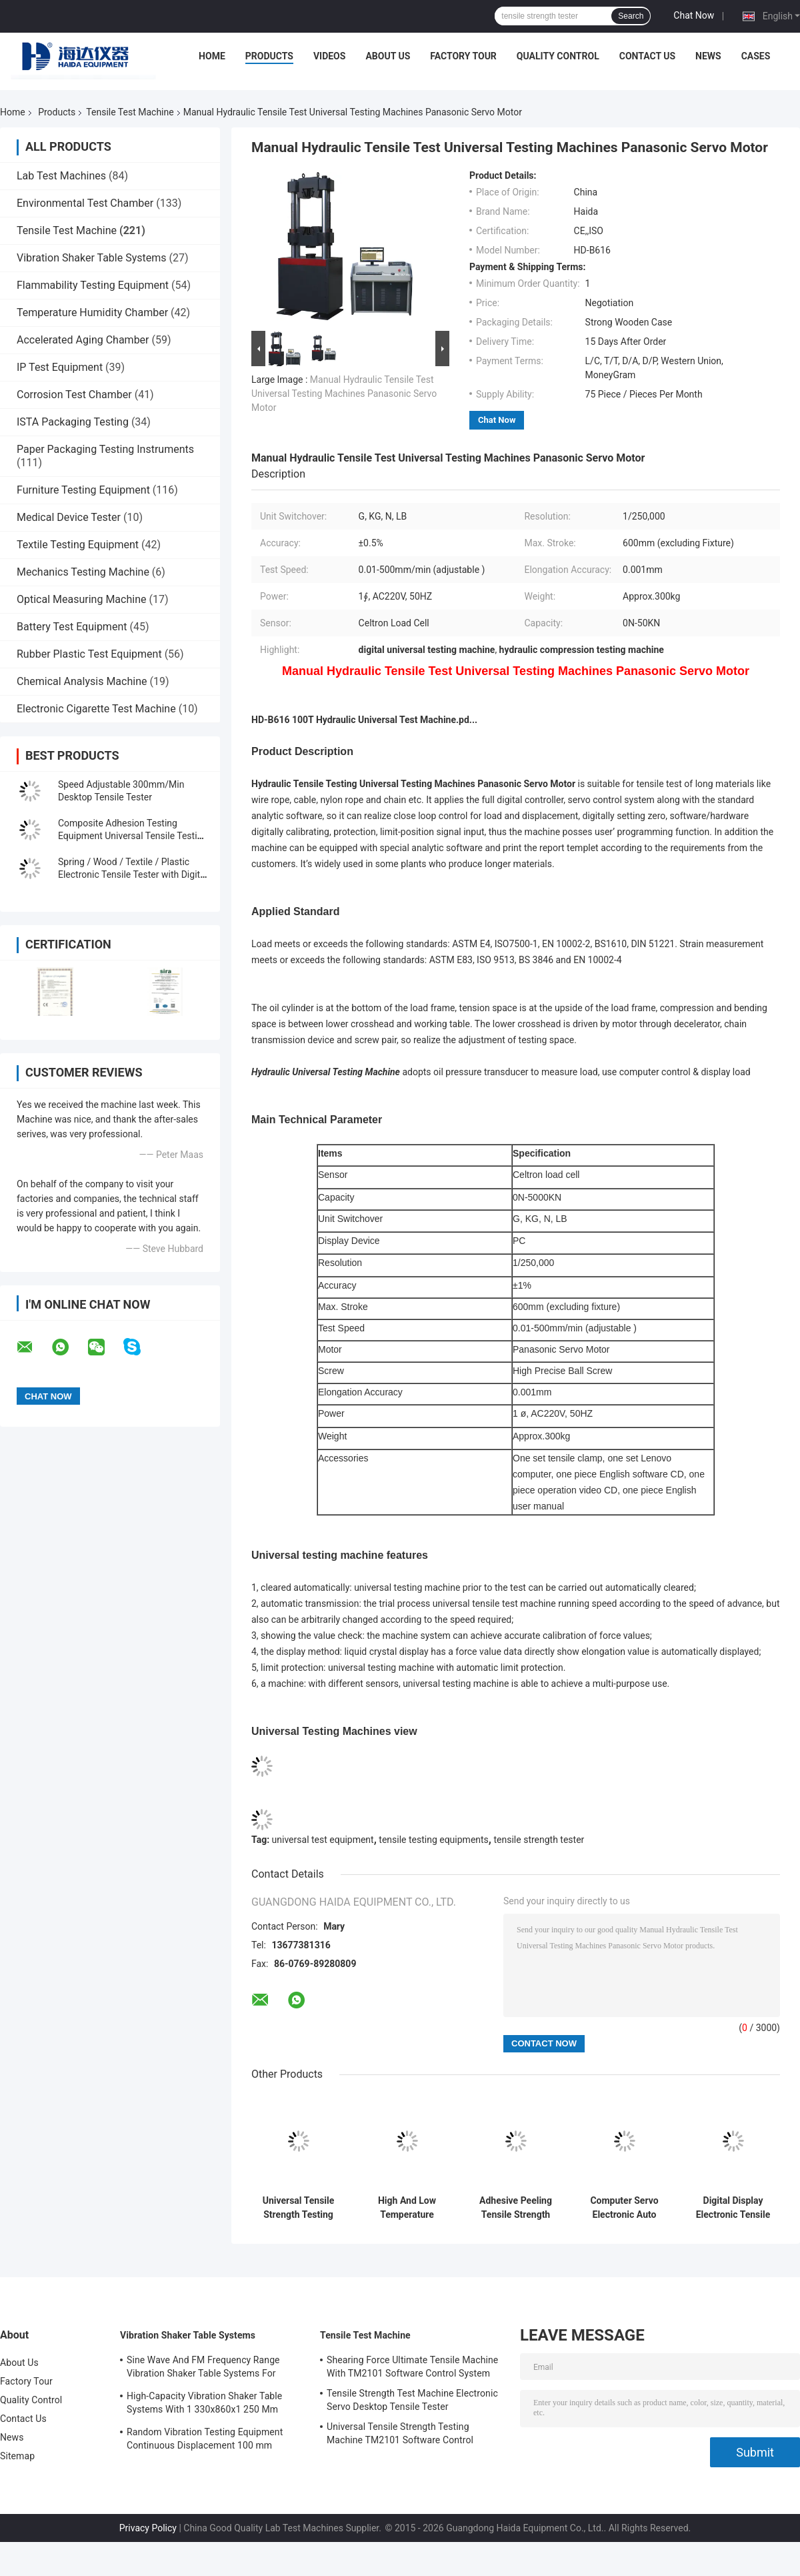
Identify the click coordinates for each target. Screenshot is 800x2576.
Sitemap (17, 2456)
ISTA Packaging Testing (73, 422)
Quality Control (558, 56)
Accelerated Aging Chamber (83, 340)
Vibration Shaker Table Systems (92, 257)
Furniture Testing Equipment (83, 490)
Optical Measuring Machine (81, 599)
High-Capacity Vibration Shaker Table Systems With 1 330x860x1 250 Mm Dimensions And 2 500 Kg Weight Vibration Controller (204, 2405)
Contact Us (647, 56)
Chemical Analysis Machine (82, 681)
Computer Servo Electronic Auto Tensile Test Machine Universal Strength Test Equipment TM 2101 (624, 2207)
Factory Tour (463, 56)
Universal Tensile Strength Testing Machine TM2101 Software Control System (298, 2207)
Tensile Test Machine (129, 112)
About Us (387, 56)
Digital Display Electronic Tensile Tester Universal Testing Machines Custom (733, 2207)
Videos (329, 56)
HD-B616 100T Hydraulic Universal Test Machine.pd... (364, 719)
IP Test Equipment (60, 367)
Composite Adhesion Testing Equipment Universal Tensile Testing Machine (132, 836)
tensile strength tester (538, 1839)
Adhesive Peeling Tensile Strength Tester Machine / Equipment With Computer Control (516, 2207)
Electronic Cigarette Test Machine (96, 708)
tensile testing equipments (434, 1839)
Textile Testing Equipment (78, 544)
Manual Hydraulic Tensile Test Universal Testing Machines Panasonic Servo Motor (344, 393)
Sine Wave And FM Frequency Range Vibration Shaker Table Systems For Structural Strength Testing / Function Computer (205, 2369)
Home (212, 56)
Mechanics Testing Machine (83, 572)
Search (630, 16)
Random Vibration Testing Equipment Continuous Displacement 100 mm (205, 2439)
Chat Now (693, 15)
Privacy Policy (148, 2528)
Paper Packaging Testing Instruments (105, 449)
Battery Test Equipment (72, 626)
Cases (756, 56)
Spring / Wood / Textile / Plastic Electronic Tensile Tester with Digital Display (132, 874)
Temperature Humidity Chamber (92, 312)
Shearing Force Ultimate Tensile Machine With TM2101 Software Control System (412, 2367)
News (708, 56)
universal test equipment (323, 1839)
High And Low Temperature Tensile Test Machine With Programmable (407, 2207)
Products (269, 56)
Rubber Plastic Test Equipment (89, 654)
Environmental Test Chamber (85, 203)
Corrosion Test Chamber (74, 394)
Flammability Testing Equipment (93, 285)
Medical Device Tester (69, 517)
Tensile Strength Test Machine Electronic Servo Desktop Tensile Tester (412, 2400)
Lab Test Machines (61, 175)
